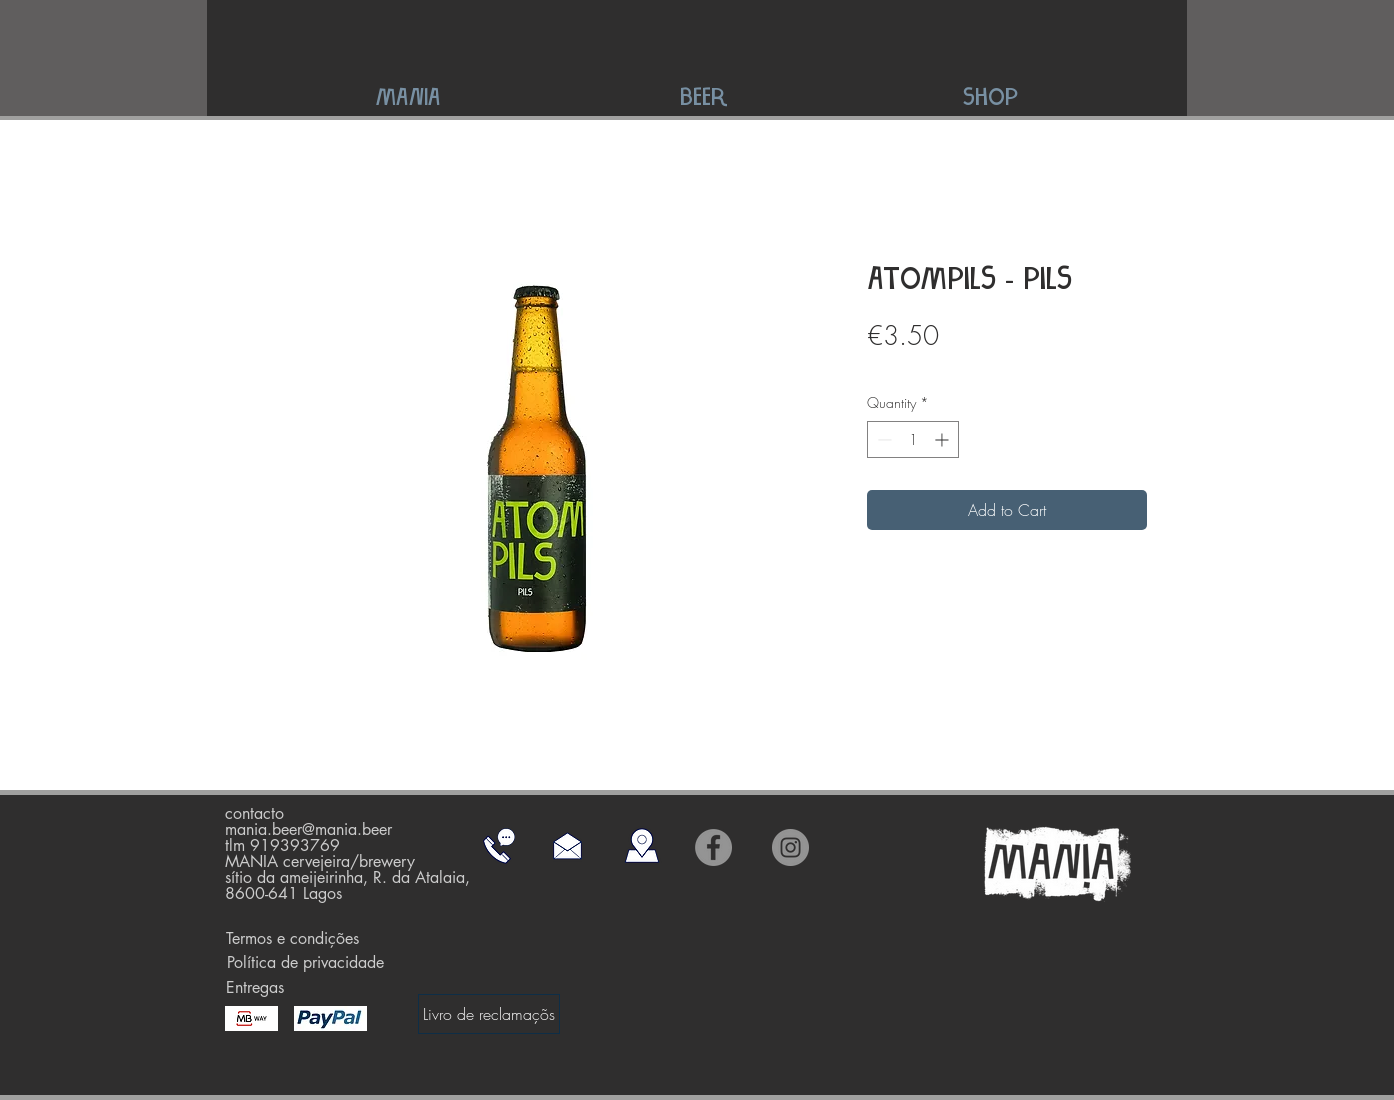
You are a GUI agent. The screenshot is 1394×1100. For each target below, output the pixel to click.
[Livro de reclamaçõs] (489, 1014)
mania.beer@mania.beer (308, 829)
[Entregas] (254, 988)
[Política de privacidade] (305, 963)
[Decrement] (882, 439)
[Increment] (943, 439)
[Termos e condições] (292, 939)
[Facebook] (713, 847)
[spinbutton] (913, 439)
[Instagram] (790, 847)
